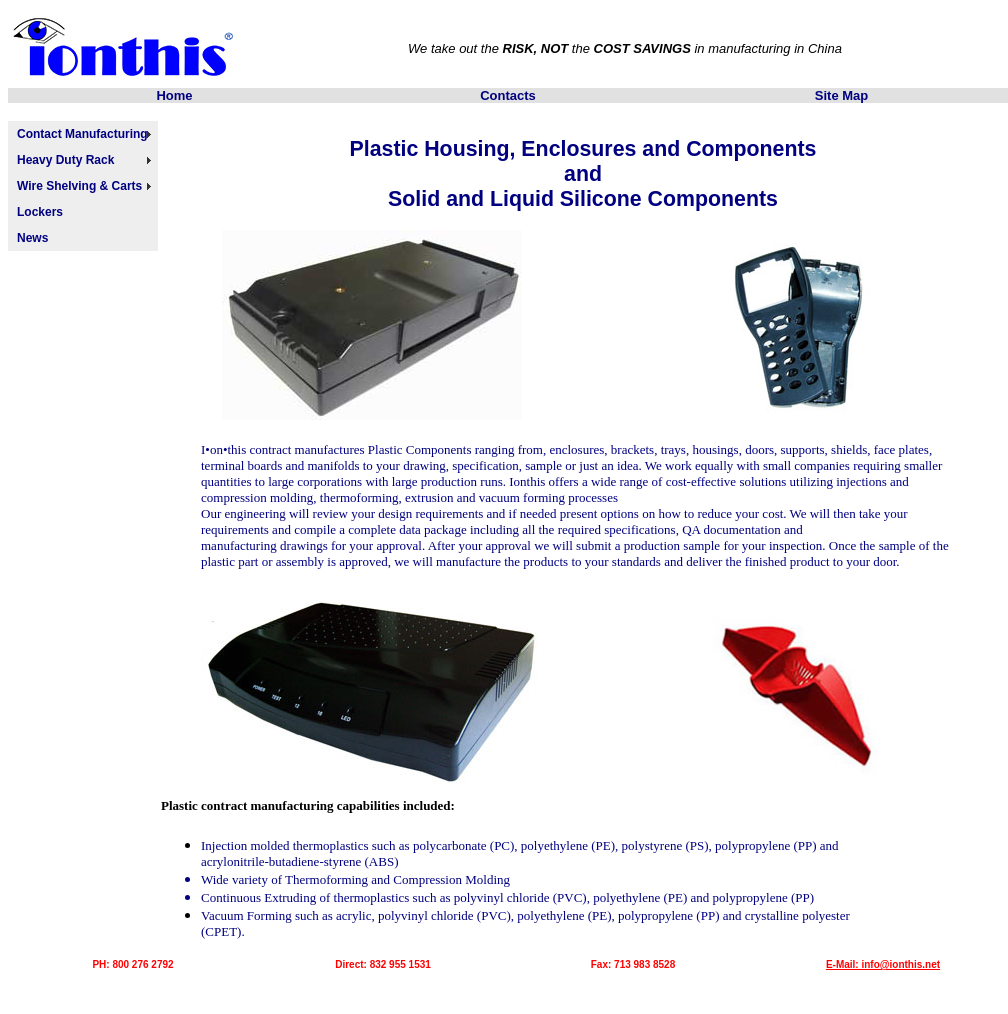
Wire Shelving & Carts (79, 186)
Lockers (40, 212)
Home (174, 95)
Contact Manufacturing (82, 134)
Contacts (508, 95)
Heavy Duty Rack (65, 160)
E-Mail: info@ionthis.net (883, 964)
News (32, 238)
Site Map (841, 95)
